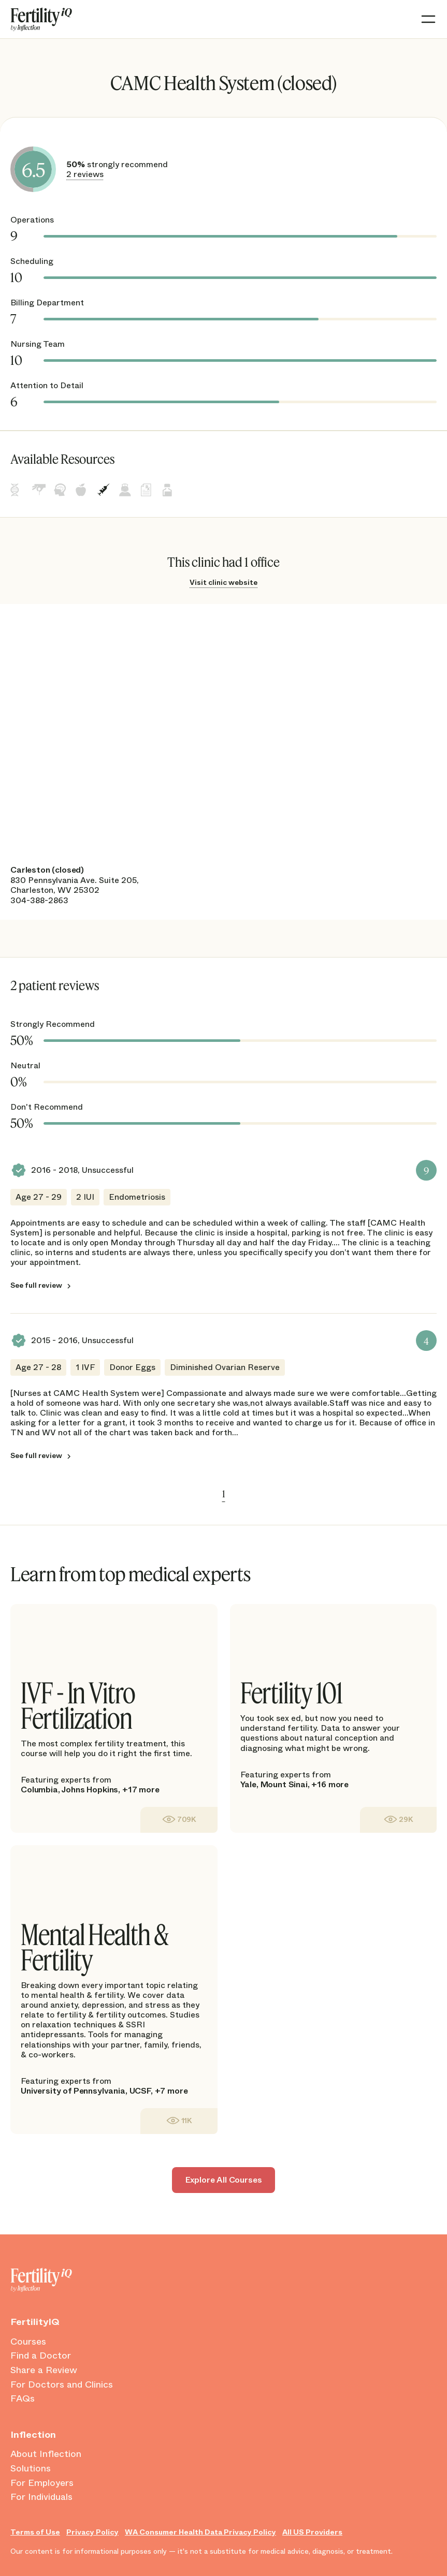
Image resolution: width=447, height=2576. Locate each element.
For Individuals (41, 2497)
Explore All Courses (223, 2180)
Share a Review (43, 2370)
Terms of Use (35, 2532)
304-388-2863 (39, 900)
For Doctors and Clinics (61, 2385)
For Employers (42, 2483)
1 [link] (223, 1493)
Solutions (30, 2469)
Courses (28, 2342)
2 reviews (85, 174)
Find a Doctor (40, 2356)
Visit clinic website (223, 582)
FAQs (22, 2399)
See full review (36, 1285)
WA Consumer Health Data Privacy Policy (200, 2532)
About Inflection (45, 2454)
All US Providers (312, 2532)
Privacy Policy (92, 2532)
